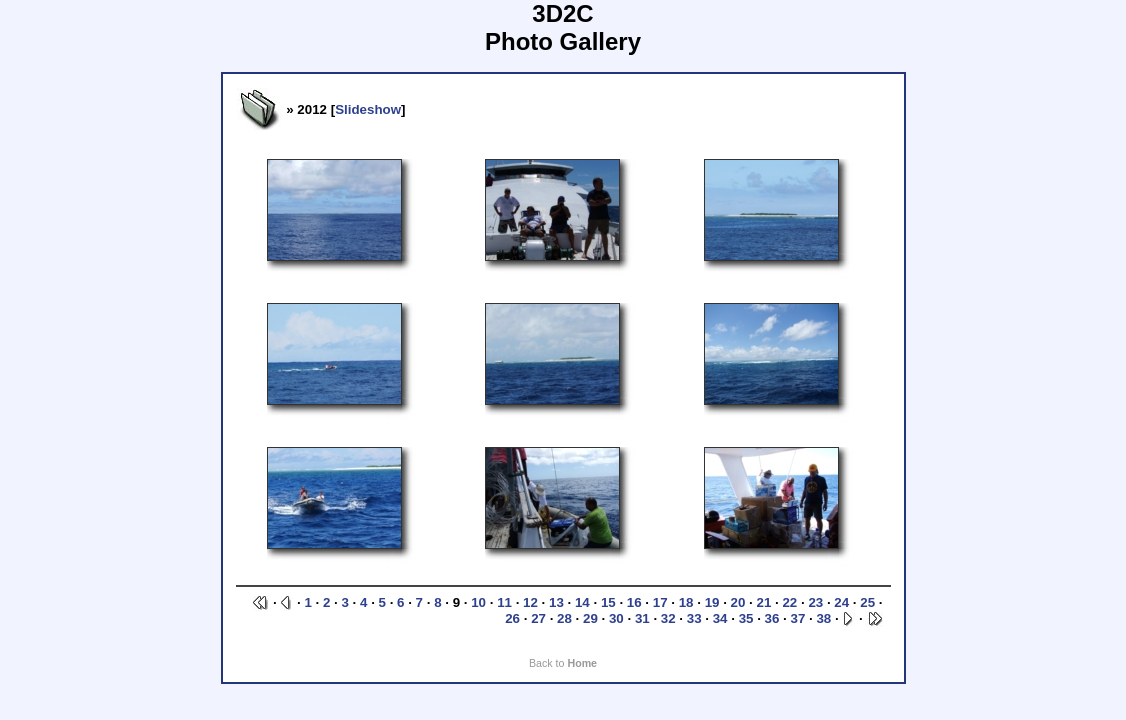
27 (538, 618)
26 (512, 618)
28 (564, 618)
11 (504, 602)
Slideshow (368, 109)
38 (823, 618)
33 (694, 618)
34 (720, 618)
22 (789, 602)
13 (556, 602)
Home (582, 663)
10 (478, 602)
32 (668, 618)
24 (841, 602)
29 (590, 618)
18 (686, 602)
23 (815, 602)
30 (616, 618)
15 (608, 602)
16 (634, 602)
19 (712, 602)
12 (530, 602)
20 (738, 602)
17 (660, 602)
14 (582, 602)
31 (642, 618)
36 (772, 618)
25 (867, 602)
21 (764, 602)
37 (798, 618)
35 (746, 618)
